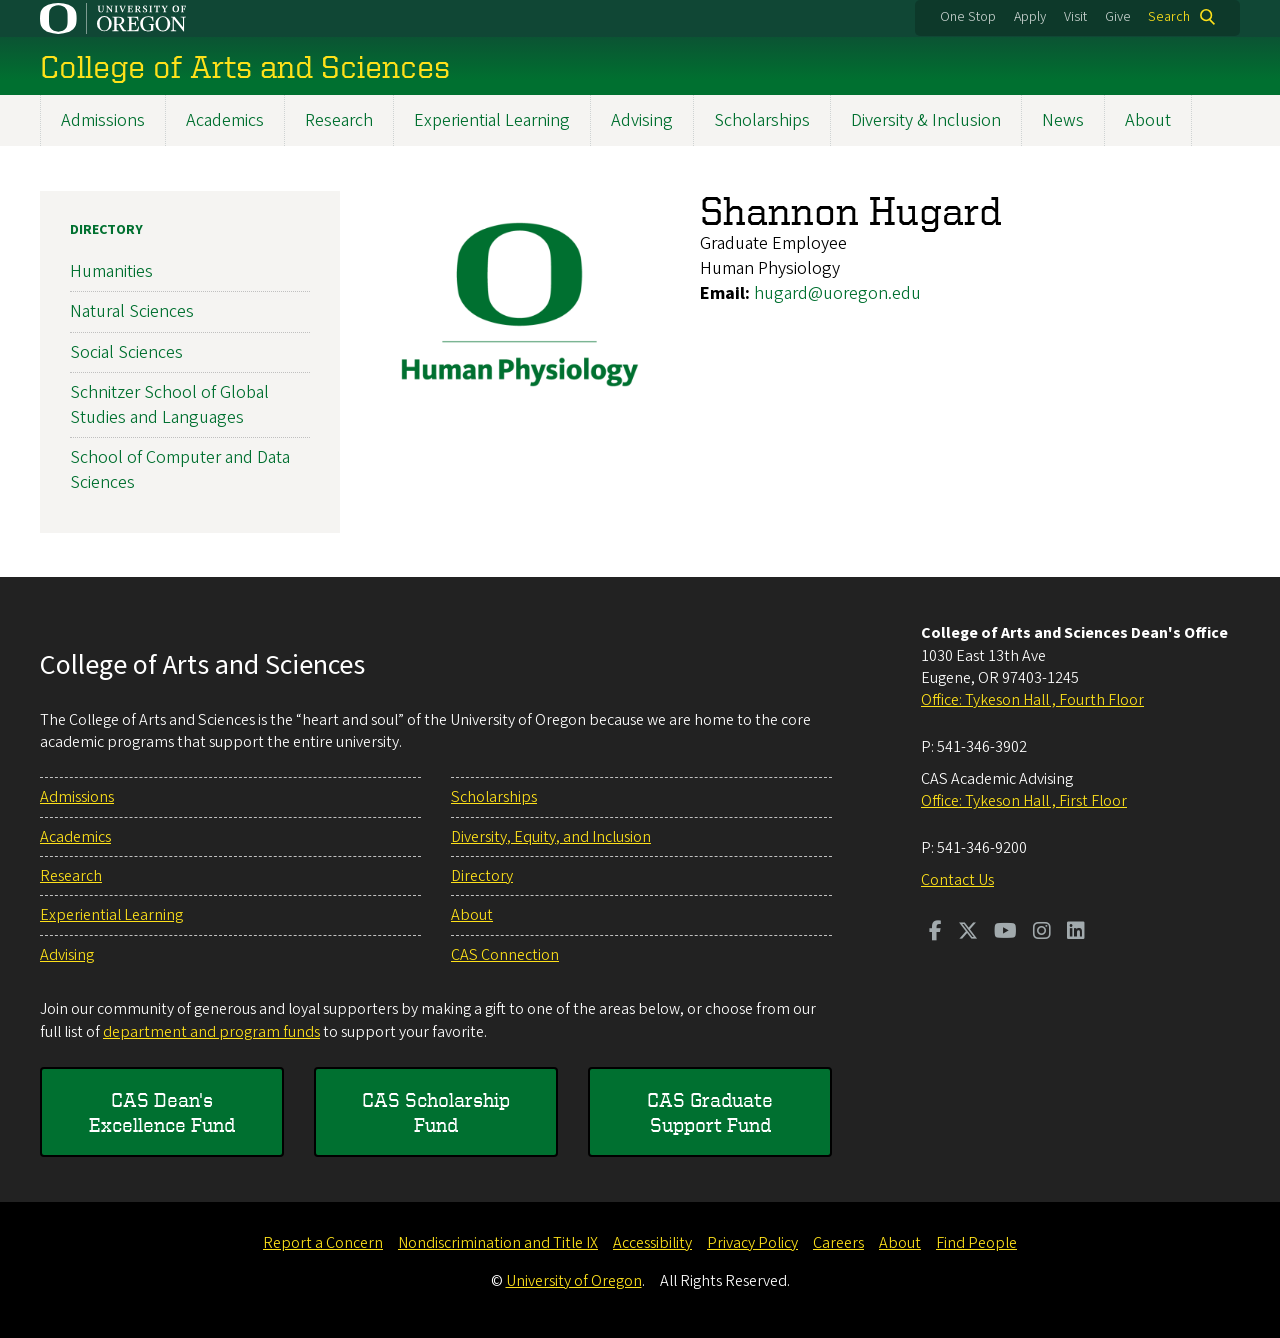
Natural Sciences (132, 311)
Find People (976, 1243)
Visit (1075, 17)
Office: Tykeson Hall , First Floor (1024, 801)
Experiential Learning (492, 120)
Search (1169, 17)
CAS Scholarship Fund (436, 1112)
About (1148, 120)
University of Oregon (574, 1281)
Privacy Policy (752, 1243)
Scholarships (762, 120)
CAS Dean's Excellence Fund (162, 1112)
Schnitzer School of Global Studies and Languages (169, 404)
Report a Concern (323, 1243)
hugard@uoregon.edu (837, 293)
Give (1118, 17)
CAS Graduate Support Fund (710, 1112)
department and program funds (211, 1032)
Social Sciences (126, 351)
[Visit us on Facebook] (935, 933)
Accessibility (652, 1243)
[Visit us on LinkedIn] (1076, 933)
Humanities (111, 271)
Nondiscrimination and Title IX (498, 1243)
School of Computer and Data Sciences (180, 470)
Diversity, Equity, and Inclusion (551, 837)
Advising (642, 120)
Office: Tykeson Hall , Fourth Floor (1032, 700)
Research (339, 120)
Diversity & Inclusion (926, 120)
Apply (1030, 17)
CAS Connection (505, 955)
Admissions (103, 120)
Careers (838, 1243)
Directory (106, 230)
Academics (225, 120)
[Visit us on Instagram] (1042, 933)
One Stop (968, 17)
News (1063, 120)
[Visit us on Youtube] (1005, 933)
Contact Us (957, 880)
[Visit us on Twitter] (968, 933)
